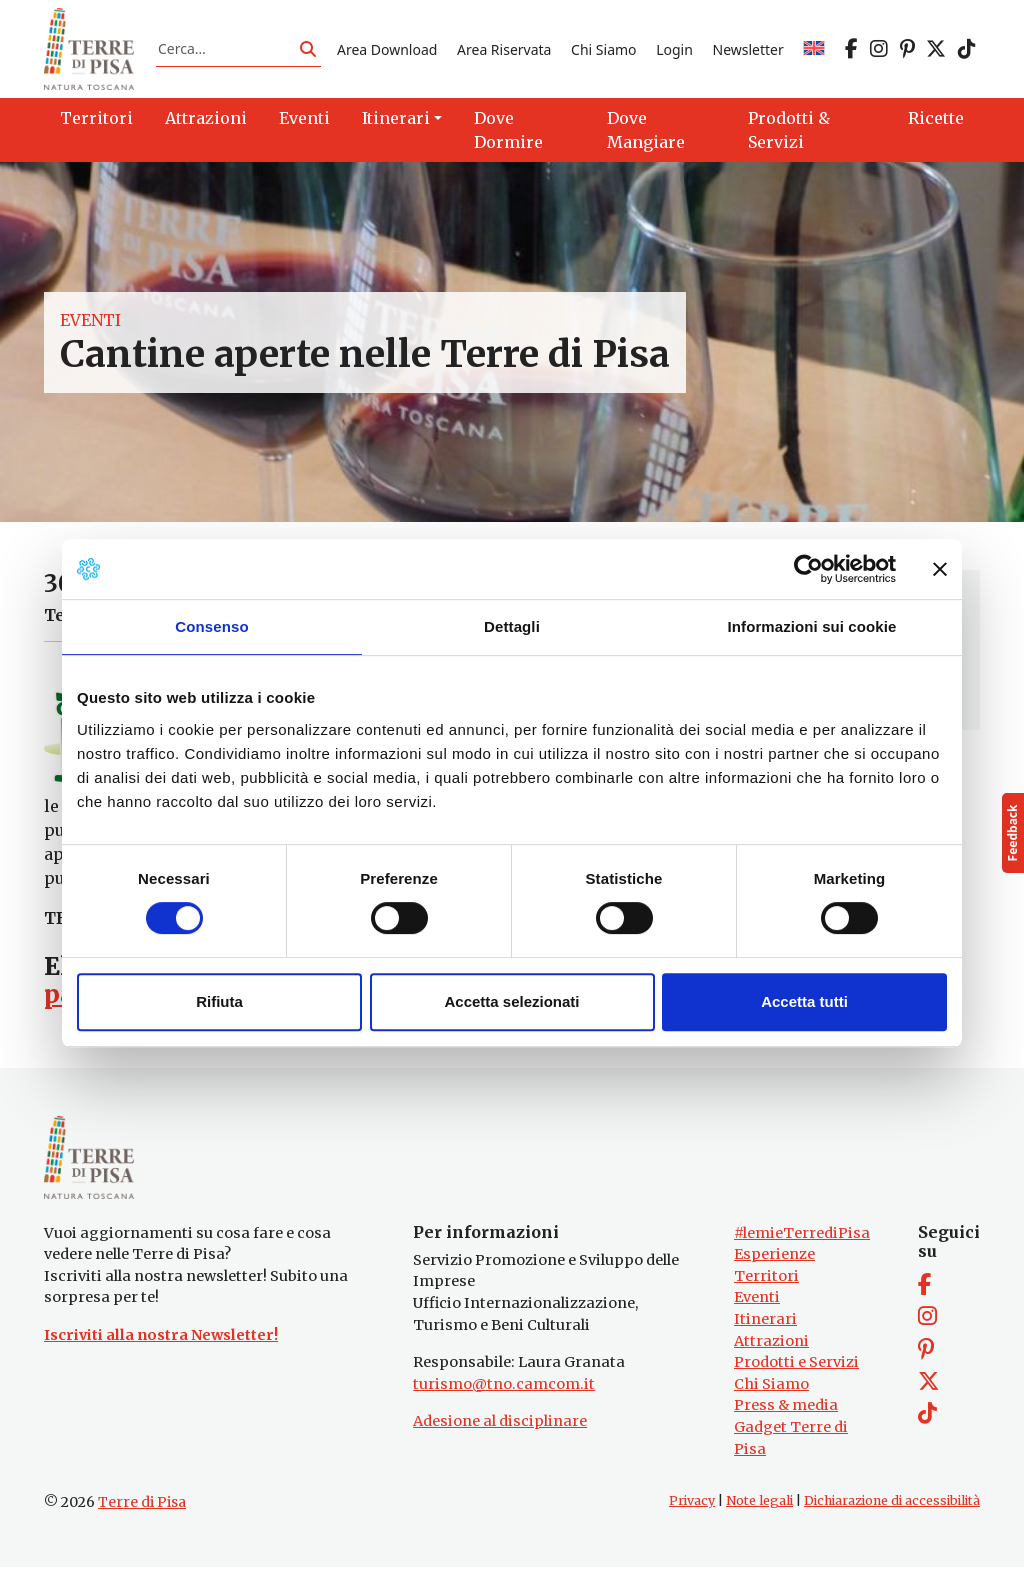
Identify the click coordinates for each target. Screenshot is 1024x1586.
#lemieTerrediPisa (802, 1251)
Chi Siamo (603, 53)
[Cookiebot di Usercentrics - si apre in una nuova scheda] (808, 569)
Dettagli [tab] (512, 626)
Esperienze (774, 1273)
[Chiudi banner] (940, 569)
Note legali (759, 1519)
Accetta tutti (804, 1001)
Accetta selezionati (511, 1001)
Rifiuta (219, 1001)
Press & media (786, 1424)
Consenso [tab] (211, 626)
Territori (766, 1294)
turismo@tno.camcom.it (504, 1403)
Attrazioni (771, 1359)
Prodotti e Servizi (796, 1381)
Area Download (387, 53)
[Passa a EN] (814, 53)
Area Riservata (504, 53)
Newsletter (748, 53)
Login (674, 53)
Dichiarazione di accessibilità (892, 1519)
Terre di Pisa (142, 1521)
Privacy (692, 1519)
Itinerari (765, 1338)
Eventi (90, 329)
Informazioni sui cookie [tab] (812, 626)
